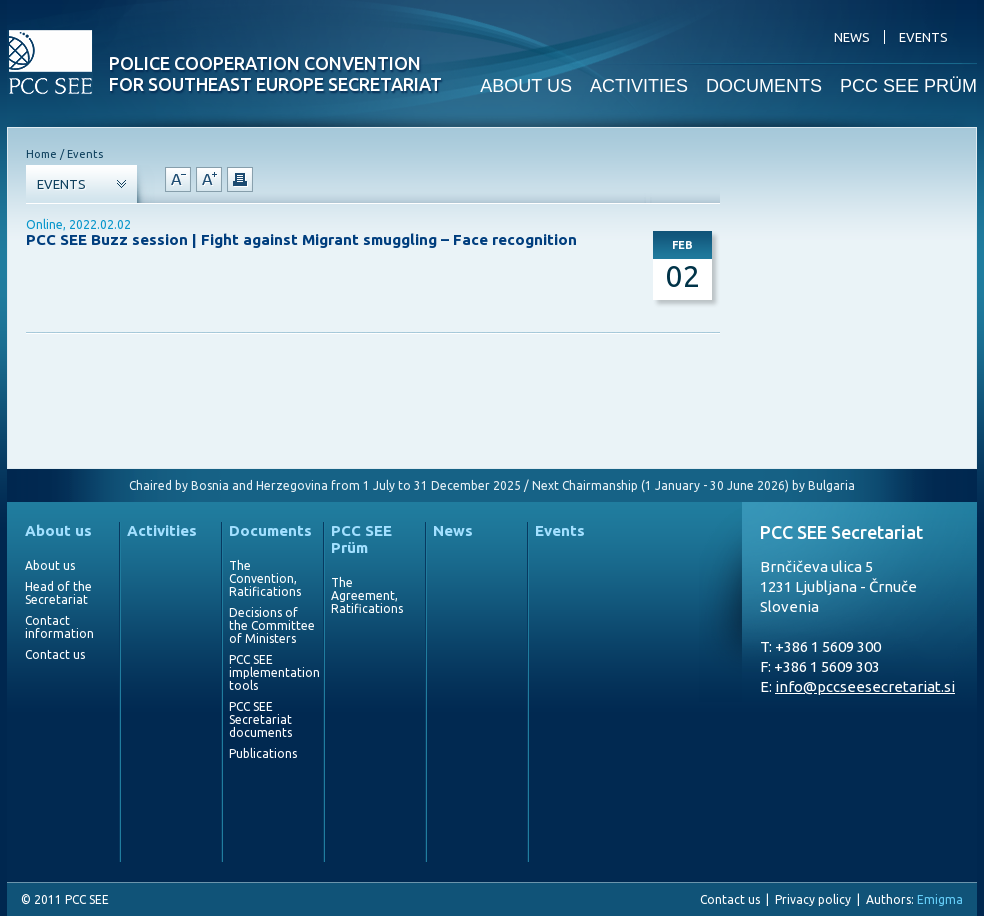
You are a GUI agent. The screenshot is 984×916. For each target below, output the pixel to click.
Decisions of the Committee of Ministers (272, 625)
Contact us (55, 654)
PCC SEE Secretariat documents (260, 719)
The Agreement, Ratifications (367, 595)
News (453, 530)
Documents (270, 530)
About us (58, 530)
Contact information (59, 627)
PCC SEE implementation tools (272, 672)
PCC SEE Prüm (361, 539)
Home (41, 154)
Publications (263, 753)
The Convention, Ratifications (265, 578)
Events (560, 530)
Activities (162, 530)
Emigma (940, 899)
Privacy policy (813, 899)
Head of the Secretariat (58, 593)
